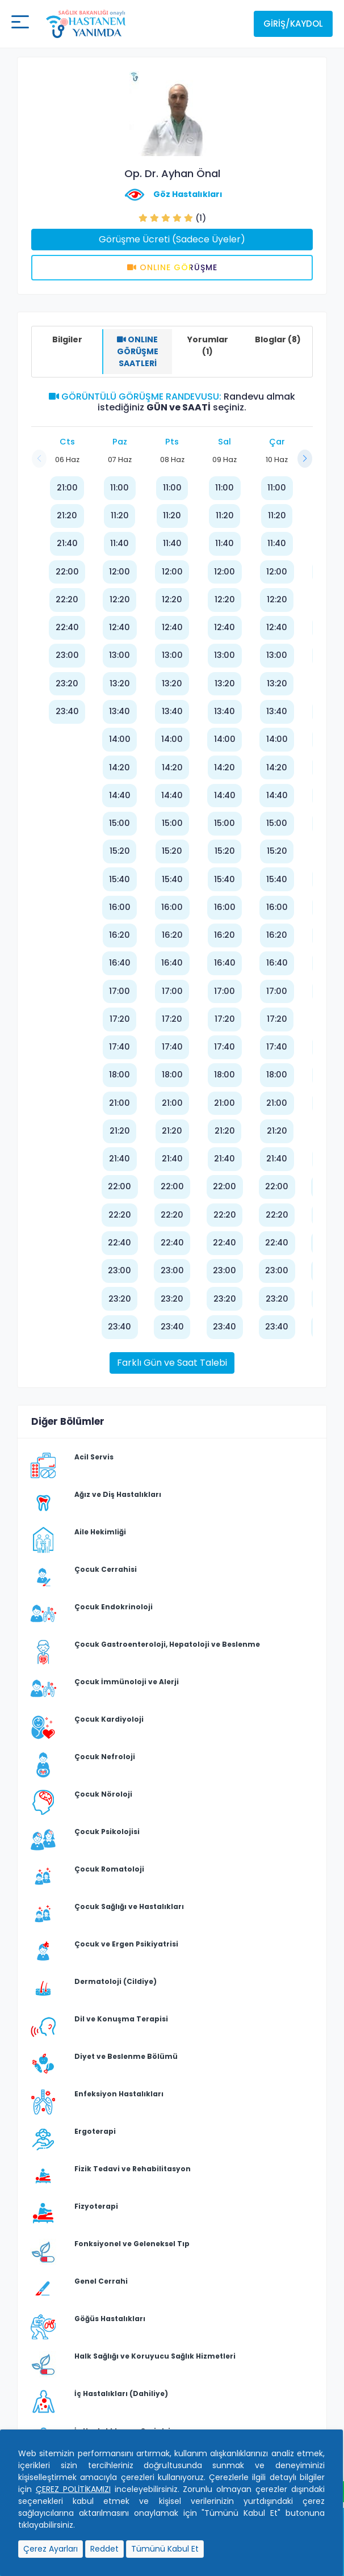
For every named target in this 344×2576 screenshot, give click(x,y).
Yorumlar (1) (207, 345)
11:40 (119, 543)
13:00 (119, 655)
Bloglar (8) (278, 339)
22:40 (67, 627)
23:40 (67, 711)
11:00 (119, 487)
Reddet (104, 2548)
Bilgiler (67, 339)
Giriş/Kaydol (293, 24)
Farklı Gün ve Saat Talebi (172, 1362)
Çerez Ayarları (50, 2548)
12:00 (119, 571)
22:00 (67, 571)
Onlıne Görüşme (172, 267)
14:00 (120, 739)
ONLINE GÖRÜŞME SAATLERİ (137, 351)
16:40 (120, 962)
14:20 (119, 767)
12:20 (120, 599)
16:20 (119, 935)
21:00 (67, 487)
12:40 (119, 627)
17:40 (119, 1046)
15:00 (119, 823)
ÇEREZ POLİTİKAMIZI (73, 2489)
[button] (305, 458)
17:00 (119, 991)
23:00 (67, 655)
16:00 (120, 907)
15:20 (120, 851)
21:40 (67, 543)
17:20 (120, 1019)
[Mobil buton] (20, 23)
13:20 (120, 683)
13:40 (119, 711)
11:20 (120, 515)
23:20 (67, 683)
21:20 (67, 515)
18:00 (119, 1074)
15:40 (119, 879)
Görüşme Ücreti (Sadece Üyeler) (172, 239)
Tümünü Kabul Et (165, 2548)
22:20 (67, 599)
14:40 (120, 795)
